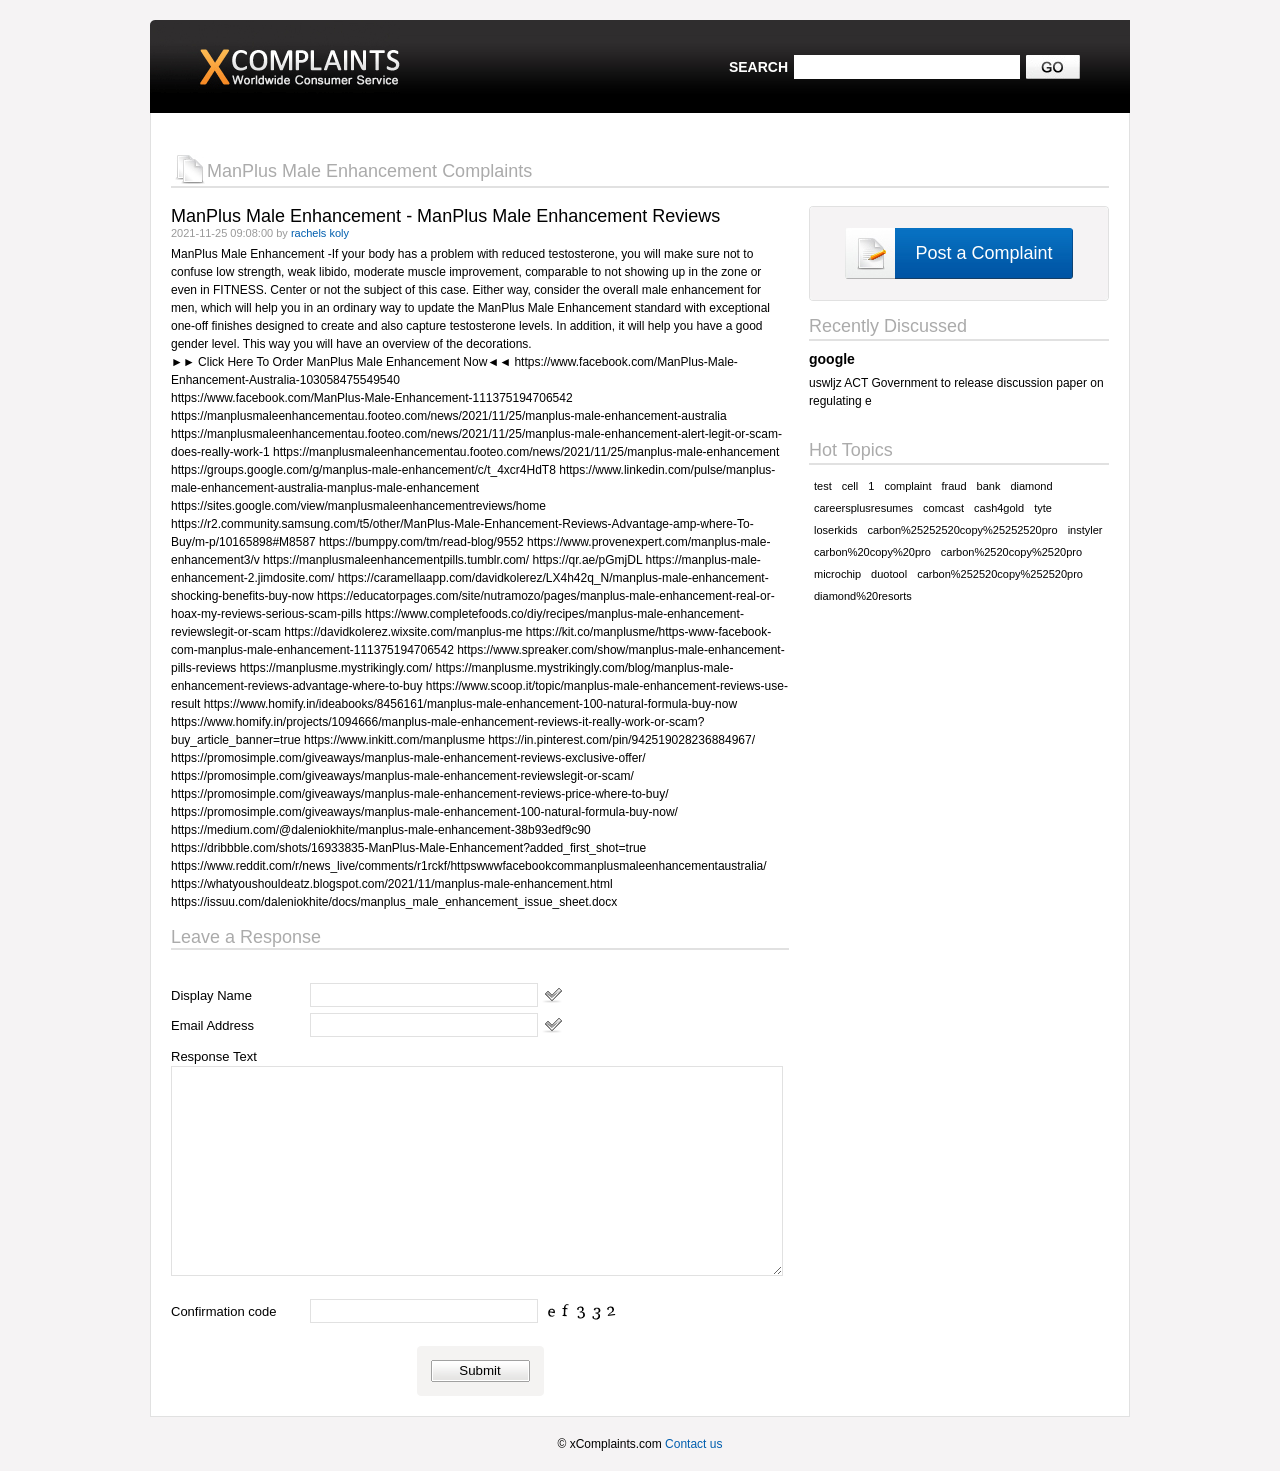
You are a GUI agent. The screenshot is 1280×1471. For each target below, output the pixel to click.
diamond (1031, 486)
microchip (837, 574)
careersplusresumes (863, 508)
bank (989, 486)
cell (850, 486)
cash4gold (999, 508)
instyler (1085, 530)
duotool (889, 574)
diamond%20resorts (863, 596)
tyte (1043, 508)
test (823, 486)
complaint (907, 486)
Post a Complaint (983, 253)
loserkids (835, 530)
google (832, 359)
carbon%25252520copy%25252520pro (962, 530)
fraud (953, 486)
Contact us (693, 1444)
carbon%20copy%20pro (872, 552)
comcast (943, 508)
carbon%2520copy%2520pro (1011, 552)
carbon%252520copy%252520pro (1000, 574)
